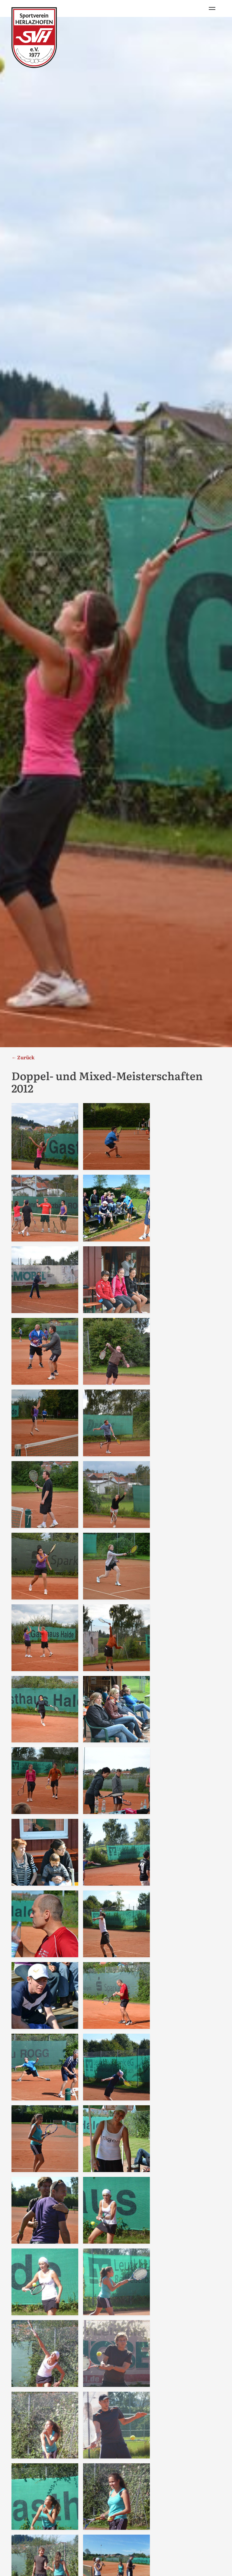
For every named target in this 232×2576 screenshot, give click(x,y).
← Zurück (22, 1057)
